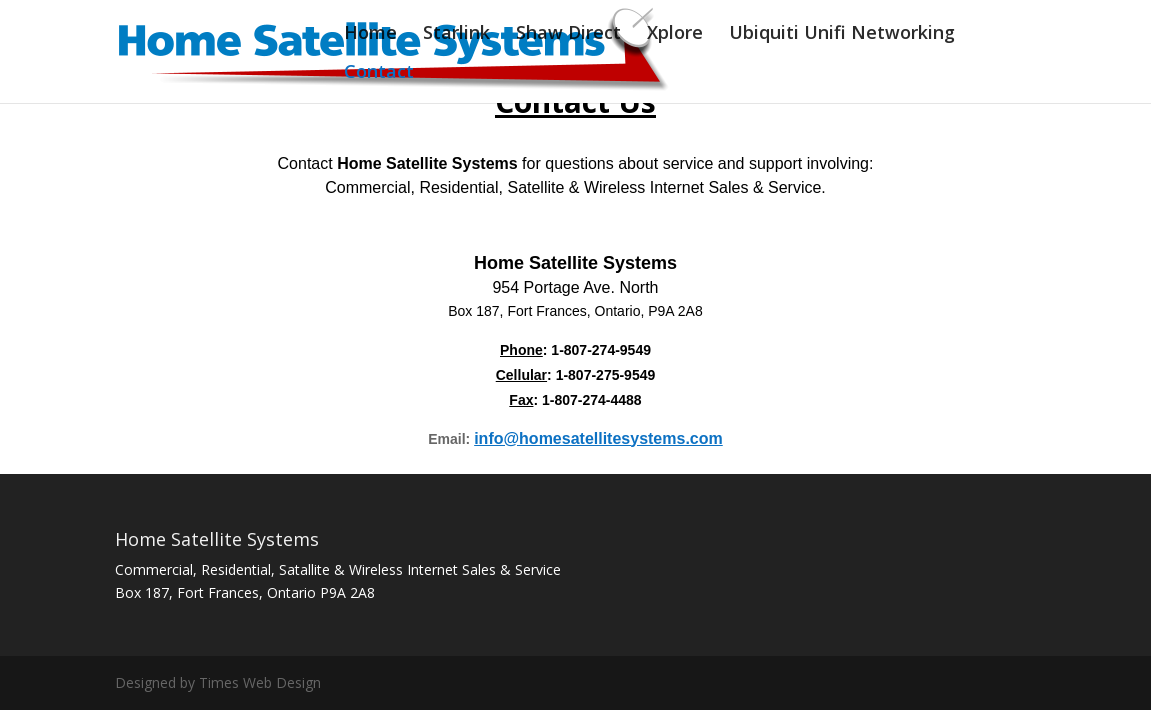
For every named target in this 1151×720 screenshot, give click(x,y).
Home (370, 34)
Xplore (675, 34)
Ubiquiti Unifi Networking (842, 34)
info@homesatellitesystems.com (598, 438)
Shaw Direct (568, 34)
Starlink (456, 34)
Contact (379, 73)
